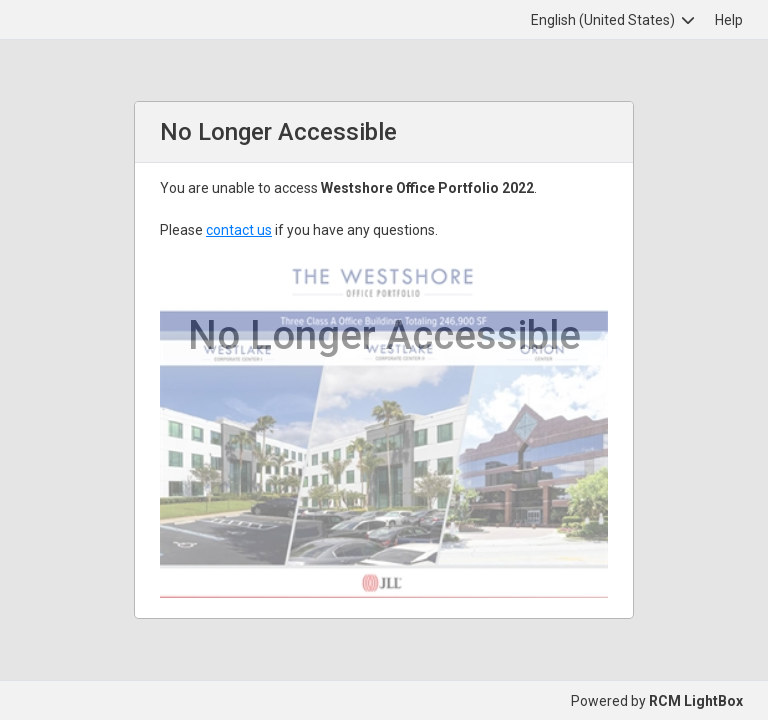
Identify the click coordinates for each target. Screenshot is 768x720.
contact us (239, 230)
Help (729, 20)
